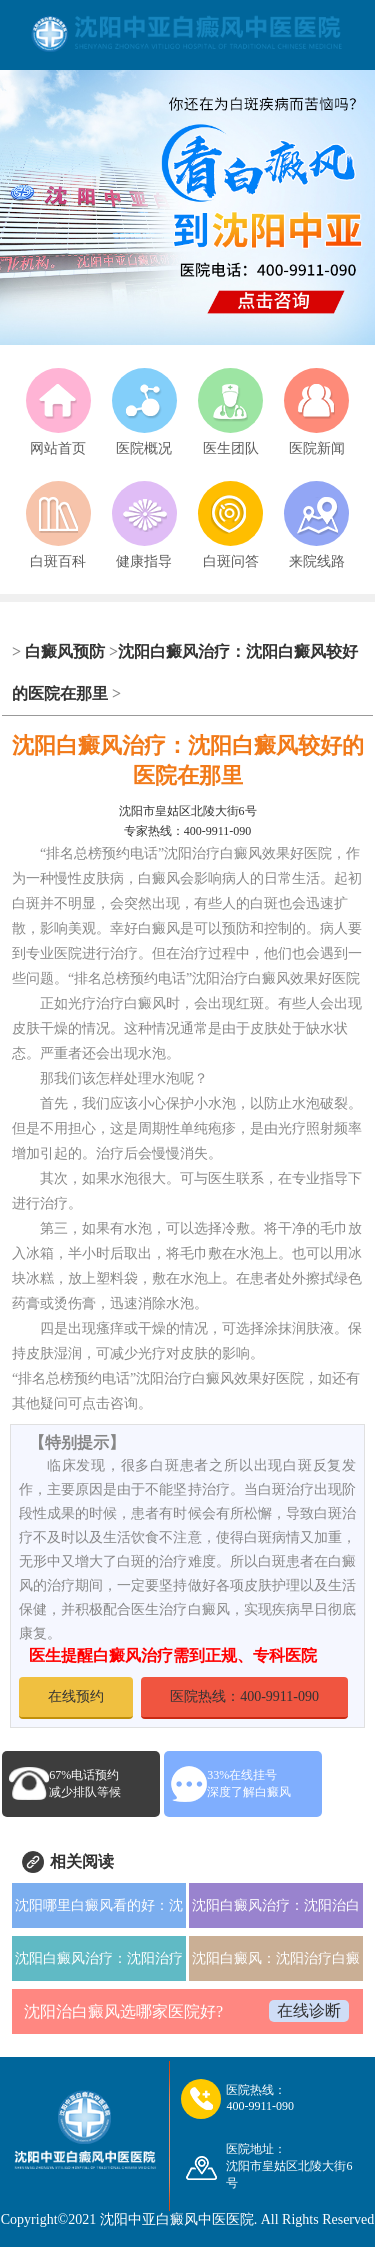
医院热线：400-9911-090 (244, 1696)
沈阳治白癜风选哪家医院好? (123, 2011)
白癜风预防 (65, 651)
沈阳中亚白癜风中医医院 (177, 2219)
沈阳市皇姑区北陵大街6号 (188, 811)
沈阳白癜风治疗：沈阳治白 (276, 1905)
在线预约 (76, 1696)
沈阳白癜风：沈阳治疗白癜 (276, 1958)
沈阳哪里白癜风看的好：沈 (99, 1905)
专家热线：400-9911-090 (188, 831)
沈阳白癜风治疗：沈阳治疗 (99, 1958)
